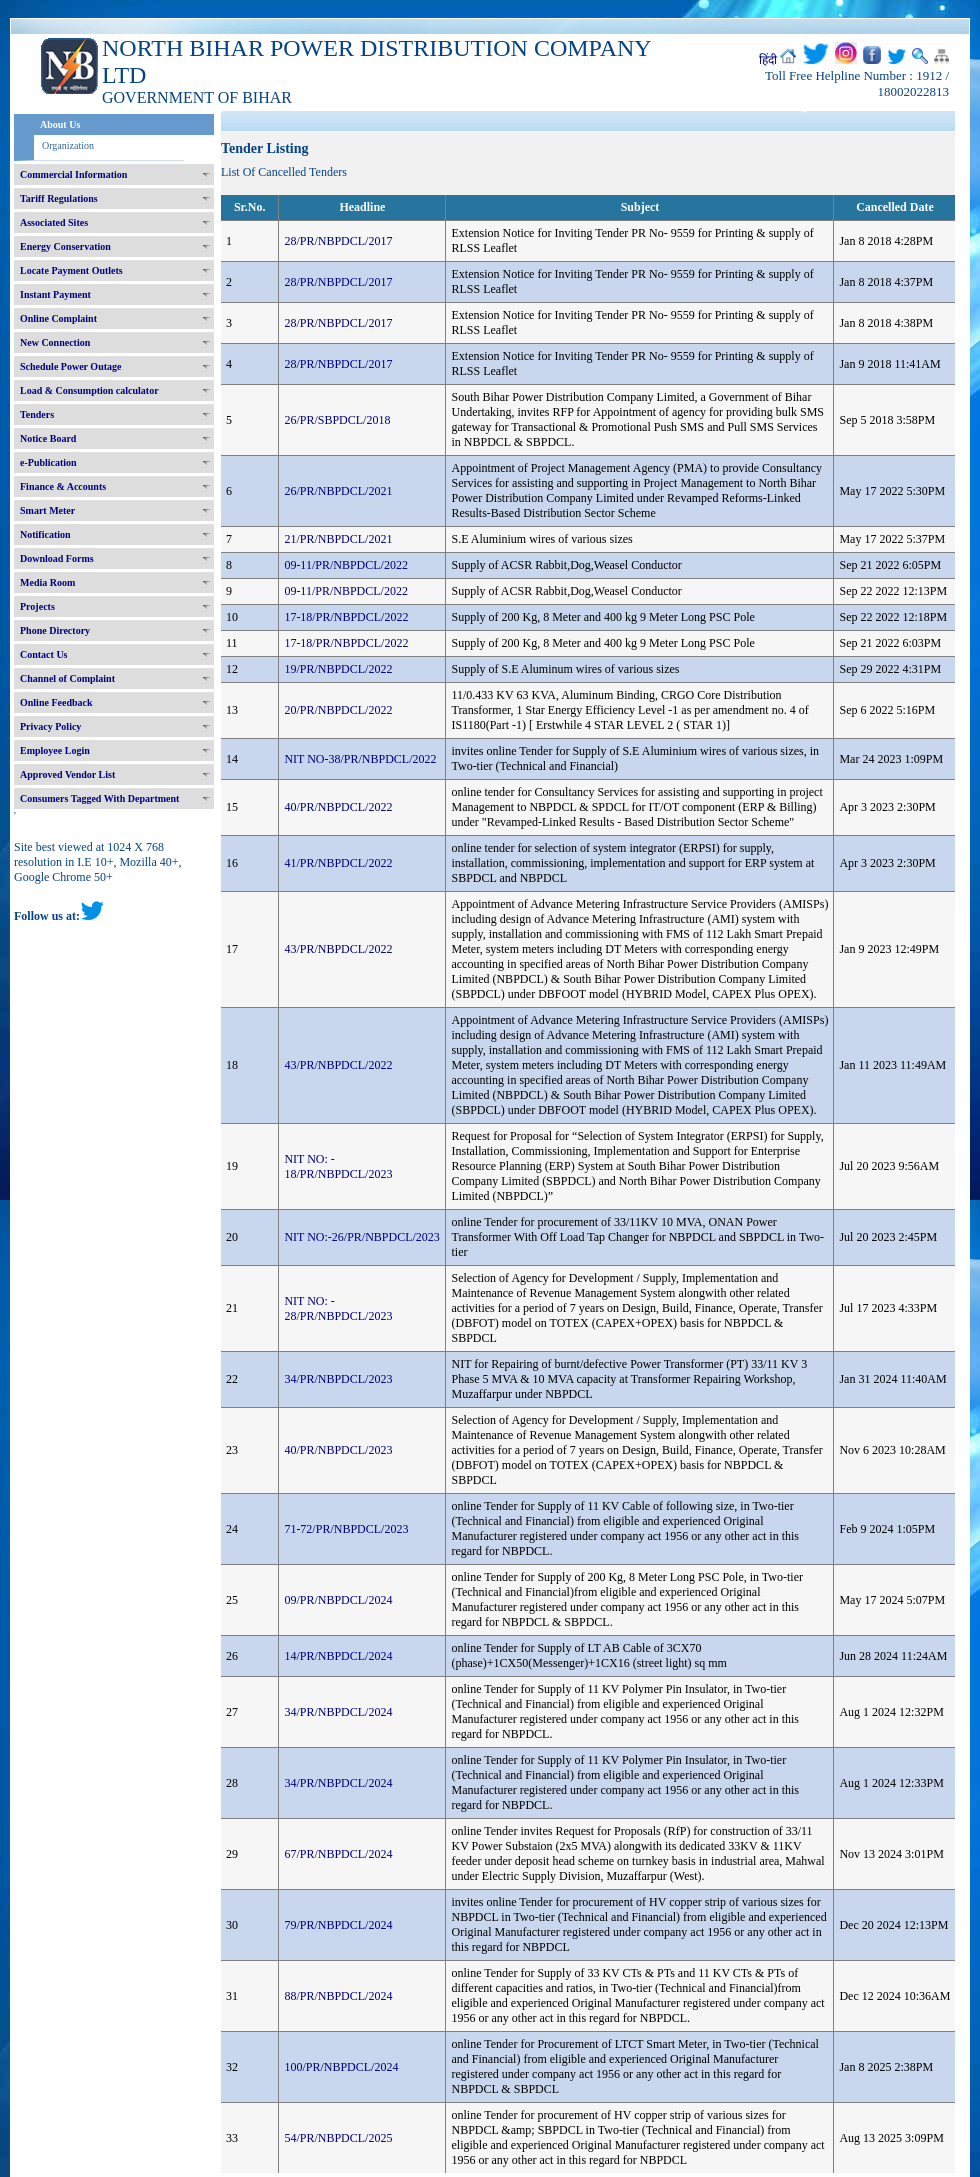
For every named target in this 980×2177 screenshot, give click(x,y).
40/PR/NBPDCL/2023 (338, 1450)
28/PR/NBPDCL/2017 (338, 241)
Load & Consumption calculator (89, 390)
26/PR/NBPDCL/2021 (338, 491)
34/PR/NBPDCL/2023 (338, 1379)
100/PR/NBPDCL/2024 (341, 2067)
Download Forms (57, 558)
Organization (68, 145)
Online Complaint (58, 318)
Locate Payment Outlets (71, 270)
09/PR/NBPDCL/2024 (338, 1600)
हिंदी (768, 60)
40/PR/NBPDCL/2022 (338, 807)
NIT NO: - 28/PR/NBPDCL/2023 (338, 1308)
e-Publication (48, 462)
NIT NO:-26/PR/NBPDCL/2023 (361, 1237)
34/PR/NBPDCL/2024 (338, 1712)
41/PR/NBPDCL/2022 (338, 863)
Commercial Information (73, 174)
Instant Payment (55, 294)
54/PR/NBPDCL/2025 (338, 2138)
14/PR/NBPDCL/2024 (338, 1656)
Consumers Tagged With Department (99, 798)
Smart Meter (47, 510)
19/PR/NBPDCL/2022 (338, 669)
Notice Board (48, 438)
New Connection (55, 342)
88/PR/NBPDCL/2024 (338, 1996)
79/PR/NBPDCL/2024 (338, 1925)
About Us (60, 124)
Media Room (47, 582)
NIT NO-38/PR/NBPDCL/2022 (360, 759)
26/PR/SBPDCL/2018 (337, 420)
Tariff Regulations (59, 198)
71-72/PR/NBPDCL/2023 (346, 1529)
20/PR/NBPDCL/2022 (338, 710)
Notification (45, 534)
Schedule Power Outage (70, 366)
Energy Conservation (65, 246)
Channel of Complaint (67, 678)
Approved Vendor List (67, 774)
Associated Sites (54, 222)
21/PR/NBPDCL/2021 (338, 539)
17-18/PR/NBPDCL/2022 (346, 617)
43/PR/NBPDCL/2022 (338, 949)
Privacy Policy (50, 726)
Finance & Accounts (63, 486)
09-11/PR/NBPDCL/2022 (346, 565)
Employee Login (55, 750)
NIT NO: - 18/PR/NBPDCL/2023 (338, 1166)
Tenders (37, 414)
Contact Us (44, 654)
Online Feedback (56, 702)
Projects (37, 606)
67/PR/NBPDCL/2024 (338, 1854)
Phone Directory (55, 630)
